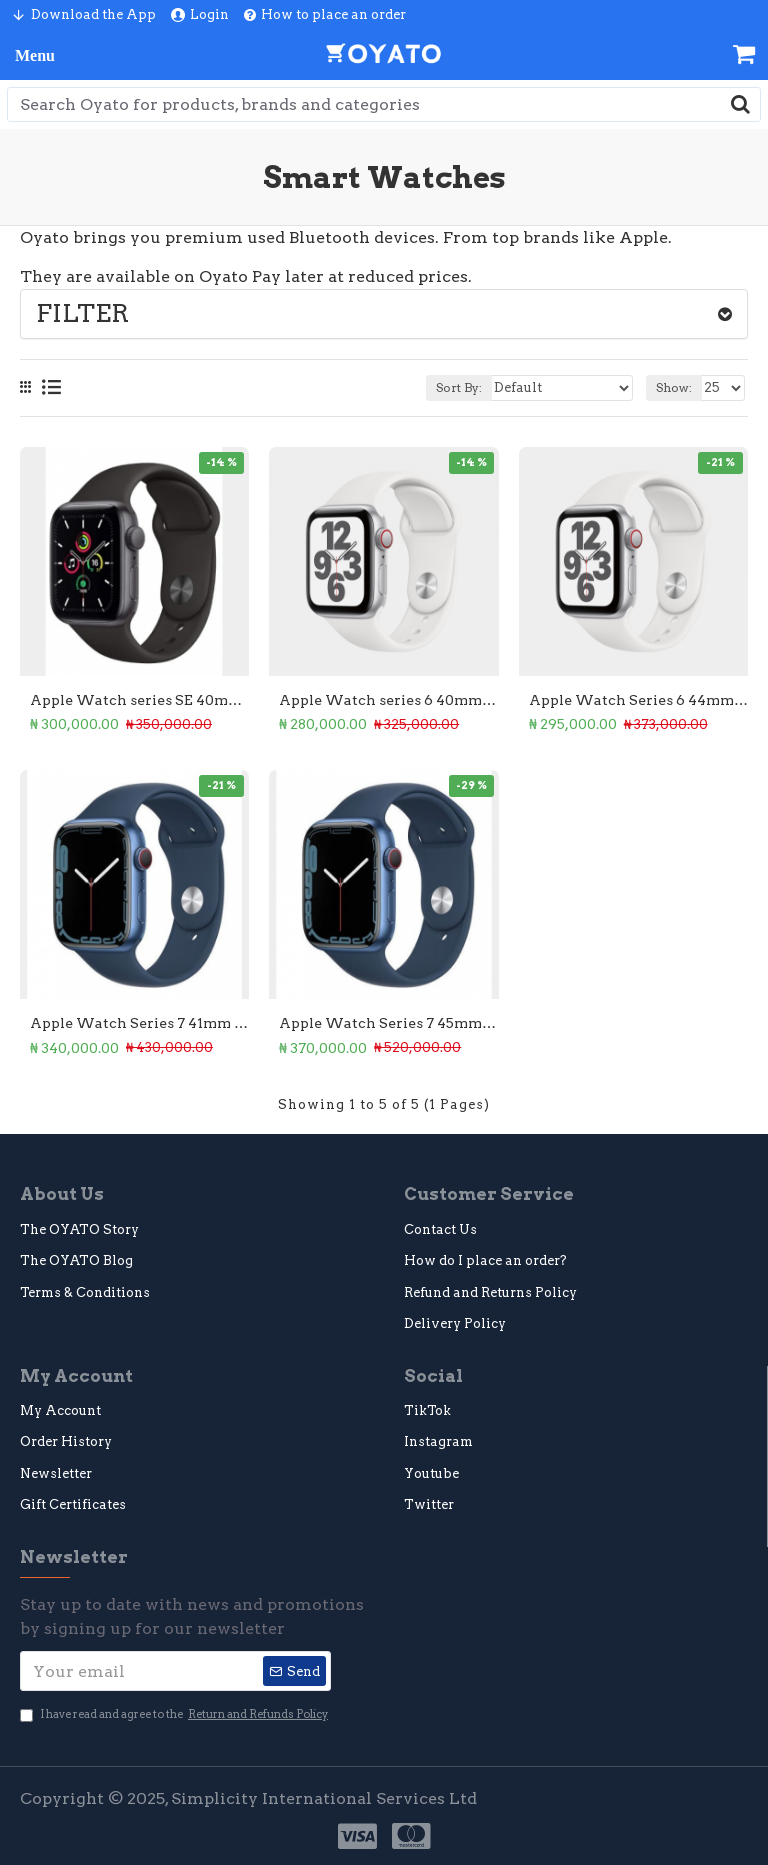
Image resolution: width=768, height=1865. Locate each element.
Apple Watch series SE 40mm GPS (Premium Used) (139, 700)
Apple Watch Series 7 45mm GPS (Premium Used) (388, 1023)
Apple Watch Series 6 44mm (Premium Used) (638, 700)
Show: (674, 387)
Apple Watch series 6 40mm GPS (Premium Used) (388, 700)
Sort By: (459, 387)
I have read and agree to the (175, 1714)
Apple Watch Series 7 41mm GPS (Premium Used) (139, 1023)
